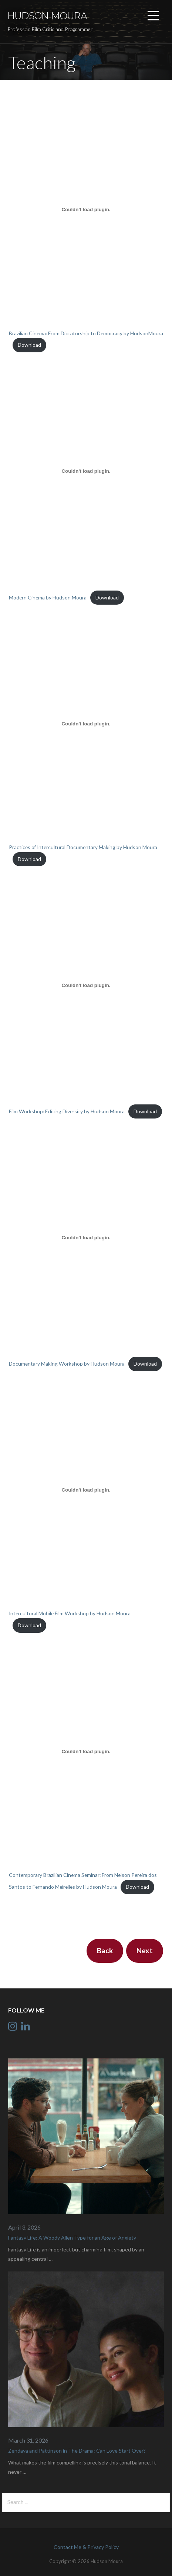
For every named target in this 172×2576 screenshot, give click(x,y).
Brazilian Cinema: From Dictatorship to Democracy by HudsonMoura (86, 333)
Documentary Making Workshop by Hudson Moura (67, 1363)
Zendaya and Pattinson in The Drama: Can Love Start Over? (77, 2450)
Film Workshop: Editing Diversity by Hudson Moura (67, 1111)
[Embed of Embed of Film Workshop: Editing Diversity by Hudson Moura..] (86, 985)
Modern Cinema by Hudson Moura (48, 597)
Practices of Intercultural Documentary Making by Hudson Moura (83, 847)
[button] (153, 16)
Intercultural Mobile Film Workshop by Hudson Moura (70, 1613)
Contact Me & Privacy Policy (86, 2547)
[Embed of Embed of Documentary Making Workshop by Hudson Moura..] (86, 1237)
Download (29, 345)
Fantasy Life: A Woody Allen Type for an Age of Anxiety (72, 2237)
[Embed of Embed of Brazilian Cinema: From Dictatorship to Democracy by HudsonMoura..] (86, 210)
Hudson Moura (47, 15)
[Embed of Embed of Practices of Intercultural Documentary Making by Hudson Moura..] (86, 723)
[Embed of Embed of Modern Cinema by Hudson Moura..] (86, 471)
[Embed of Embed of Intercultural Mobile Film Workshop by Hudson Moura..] (86, 1490)
